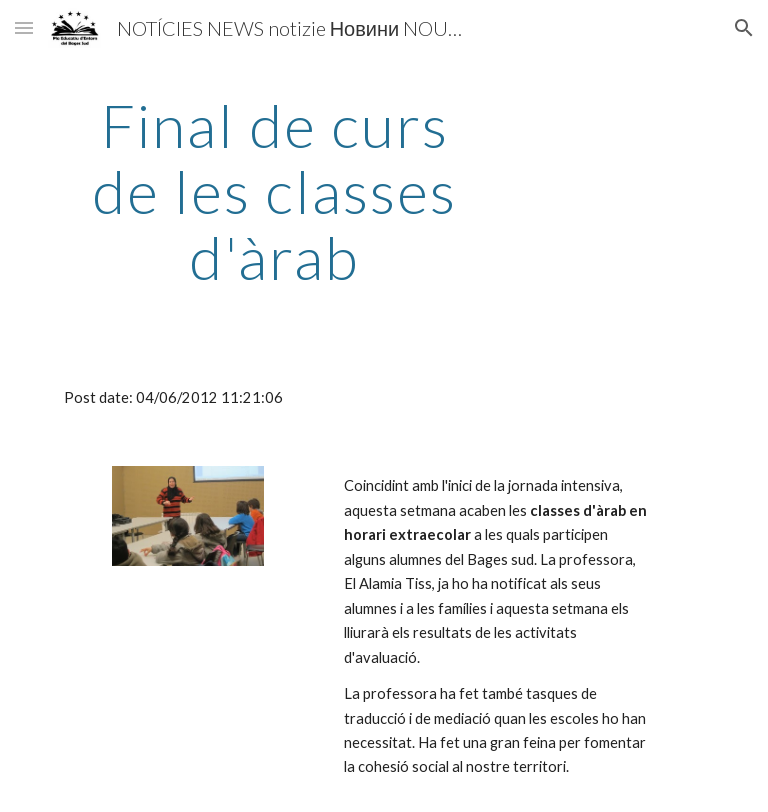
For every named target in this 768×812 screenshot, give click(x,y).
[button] (24, 27)
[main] (274, 191)
